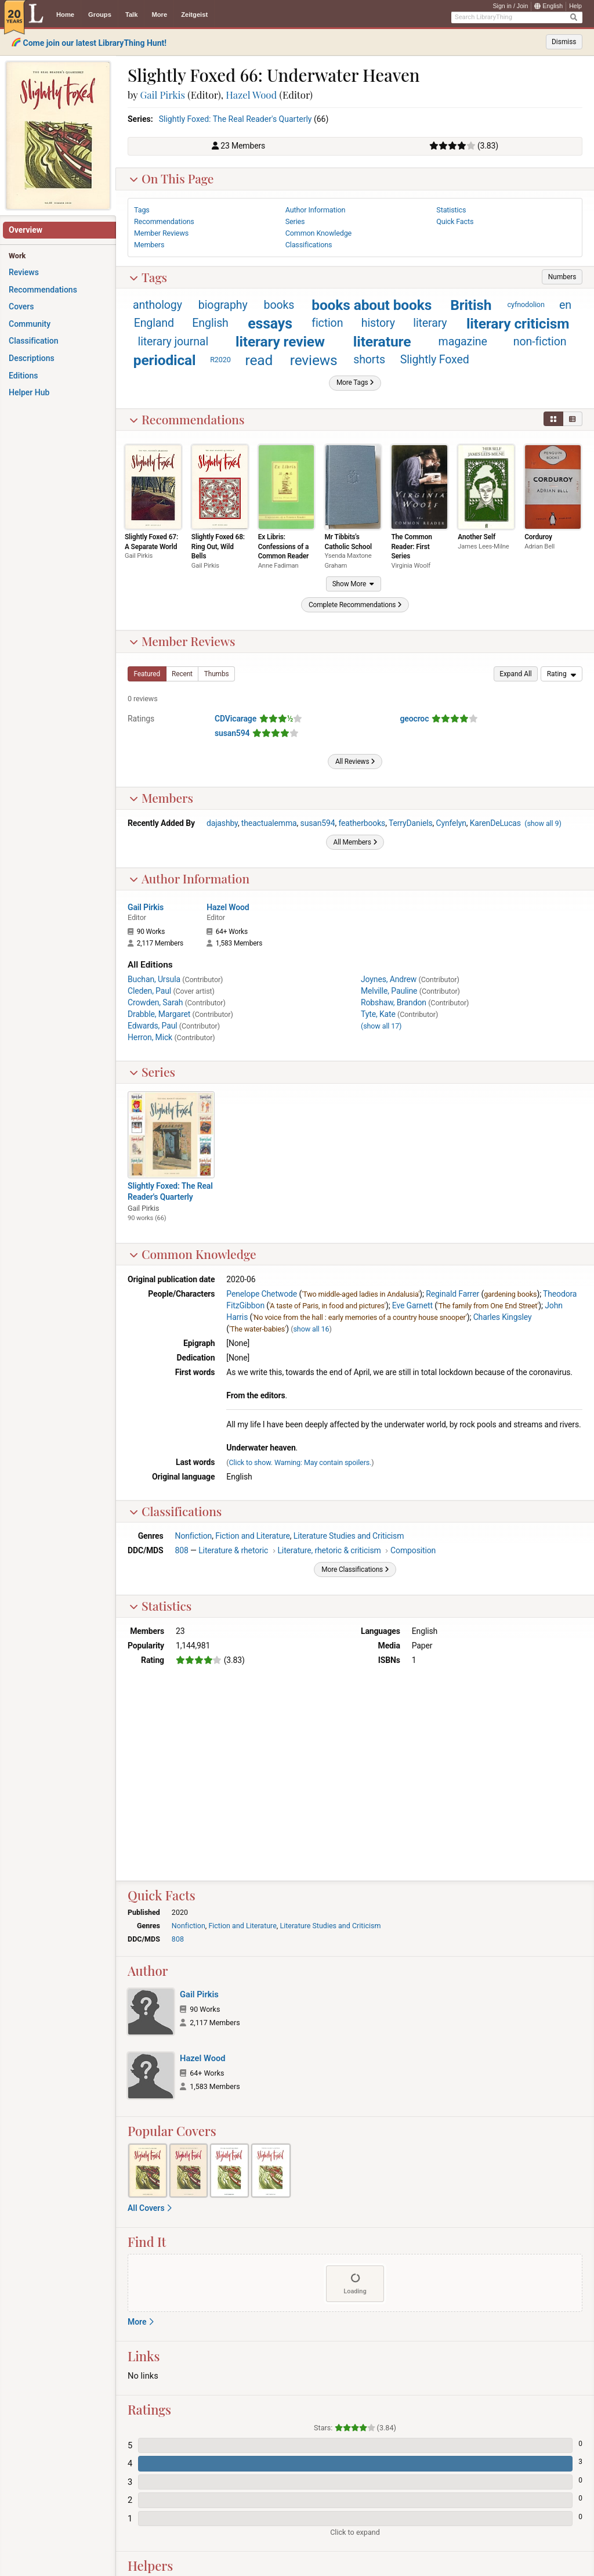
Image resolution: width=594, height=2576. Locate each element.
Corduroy (538, 537)
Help (575, 5)
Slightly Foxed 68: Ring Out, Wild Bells (218, 546)
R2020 (220, 359)
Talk (131, 14)
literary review (280, 341)
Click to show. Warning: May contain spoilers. (300, 1462)
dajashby (222, 823)
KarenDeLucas (495, 823)
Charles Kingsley (502, 1317)
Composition (413, 1550)
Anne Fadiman (278, 565)
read (259, 360)
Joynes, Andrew (388, 979)
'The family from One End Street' (488, 1305)
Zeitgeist (194, 14)
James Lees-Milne (483, 546)
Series (152, 1072)
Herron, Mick (150, 1037)
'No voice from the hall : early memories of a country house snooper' (359, 1317)
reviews (314, 360)
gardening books (510, 1294)
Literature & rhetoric (233, 1550)
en (565, 305)
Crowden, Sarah (155, 1002)
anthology (157, 305)
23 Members (242, 146)
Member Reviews (182, 641)
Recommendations (187, 419)
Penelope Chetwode (261, 1293)
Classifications (175, 1511)
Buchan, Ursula (154, 979)
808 (182, 1550)
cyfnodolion (526, 304)
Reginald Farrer (452, 1293)
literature (382, 341)
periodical (164, 360)
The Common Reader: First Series (411, 546)
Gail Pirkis (162, 94)
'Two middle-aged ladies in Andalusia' (360, 1294)
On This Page (171, 178)
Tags (148, 277)
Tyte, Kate (378, 1014)
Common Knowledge (192, 1254)
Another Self (476, 537)
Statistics (160, 1606)
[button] (562, 276)
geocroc (414, 718)
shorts (369, 360)
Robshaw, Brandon (393, 1002)
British (470, 305)
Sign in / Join (510, 5)
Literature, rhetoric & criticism (329, 1550)
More (159, 14)
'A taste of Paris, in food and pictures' (327, 1305)
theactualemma (269, 823)
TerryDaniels (411, 823)
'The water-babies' (257, 1329)
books (279, 305)
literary (430, 323)
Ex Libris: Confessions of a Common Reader (283, 546)
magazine (463, 341)
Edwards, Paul (153, 1025)
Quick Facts (454, 221)
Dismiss (564, 42)
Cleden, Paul (149, 990)
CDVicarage (235, 718)
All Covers (150, 2208)
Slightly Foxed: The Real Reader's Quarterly (235, 119)
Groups (99, 14)
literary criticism (517, 323)
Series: (140, 119)
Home (65, 14)
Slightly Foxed (434, 360)
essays (270, 323)
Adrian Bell (539, 546)
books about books (372, 305)
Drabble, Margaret (159, 1014)
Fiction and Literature (252, 1535)
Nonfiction (193, 1535)
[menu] (561, 673)
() (542, 823)
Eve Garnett (412, 1305)
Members (161, 797)
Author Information (189, 878)
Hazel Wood (251, 94)
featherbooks (362, 823)
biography (223, 305)
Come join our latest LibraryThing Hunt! (94, 43)
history (378, 323)
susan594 (232, 733)
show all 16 (311, 1329)
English (548, 5)
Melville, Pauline (389, 990)
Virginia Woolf (410, 565)
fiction (327, 323)
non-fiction (540, 341)
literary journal (173, 341)
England (154, 323)
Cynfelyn (451, 823)
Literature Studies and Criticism (349, 1535)
